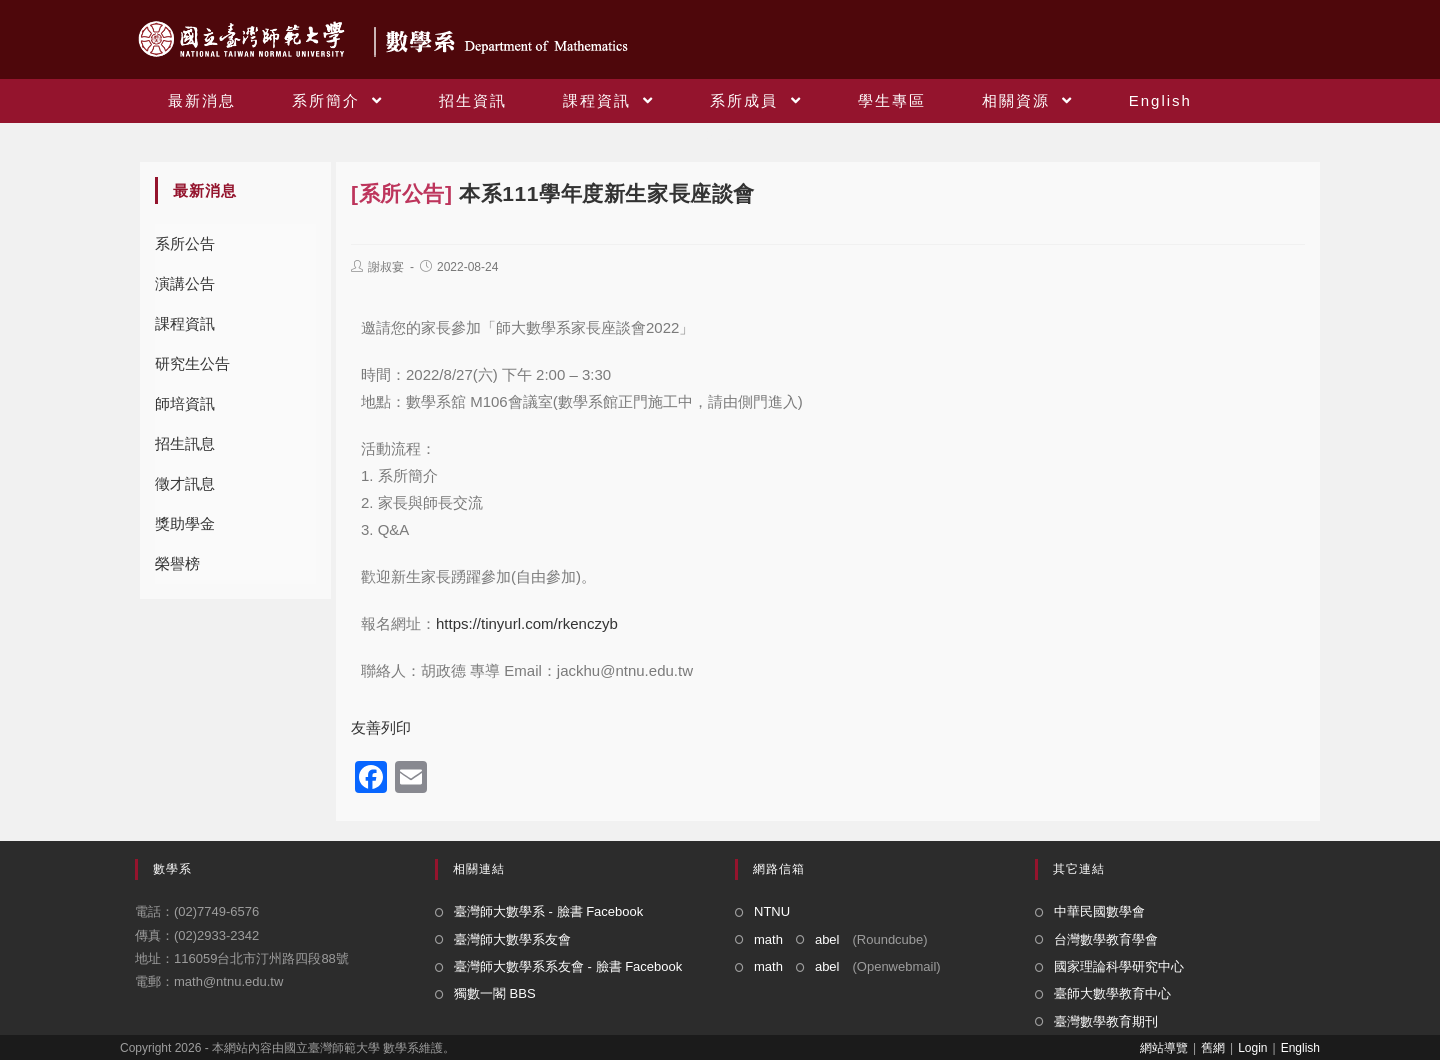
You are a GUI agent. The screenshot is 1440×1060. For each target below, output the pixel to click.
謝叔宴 (386, 267)
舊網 (1213, 1048)
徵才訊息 (185, 483)
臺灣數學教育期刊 (1106, 1021)
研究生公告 (192, 363)
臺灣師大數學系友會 (512, 939)
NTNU (772, 911)
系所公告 (185, 243)
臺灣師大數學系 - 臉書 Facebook (548, 911)
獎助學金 (185, 523)
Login (1252, 1048)
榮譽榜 (177, 563)
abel (827, 939)
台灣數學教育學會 (1106, 939)
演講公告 (185, 283)
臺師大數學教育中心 (1112, 993)
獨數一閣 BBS (495, 993)
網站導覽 (1164, 1048)
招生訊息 (185, 443)
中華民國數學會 (1099, 911)
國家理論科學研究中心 (1119, 966)
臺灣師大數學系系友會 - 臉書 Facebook (568, 966)
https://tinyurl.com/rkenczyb (527, 623)
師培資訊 (185, 403)
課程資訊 (185, 323)
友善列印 (381, 727)
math (768, 939)
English (1300, 1048)
